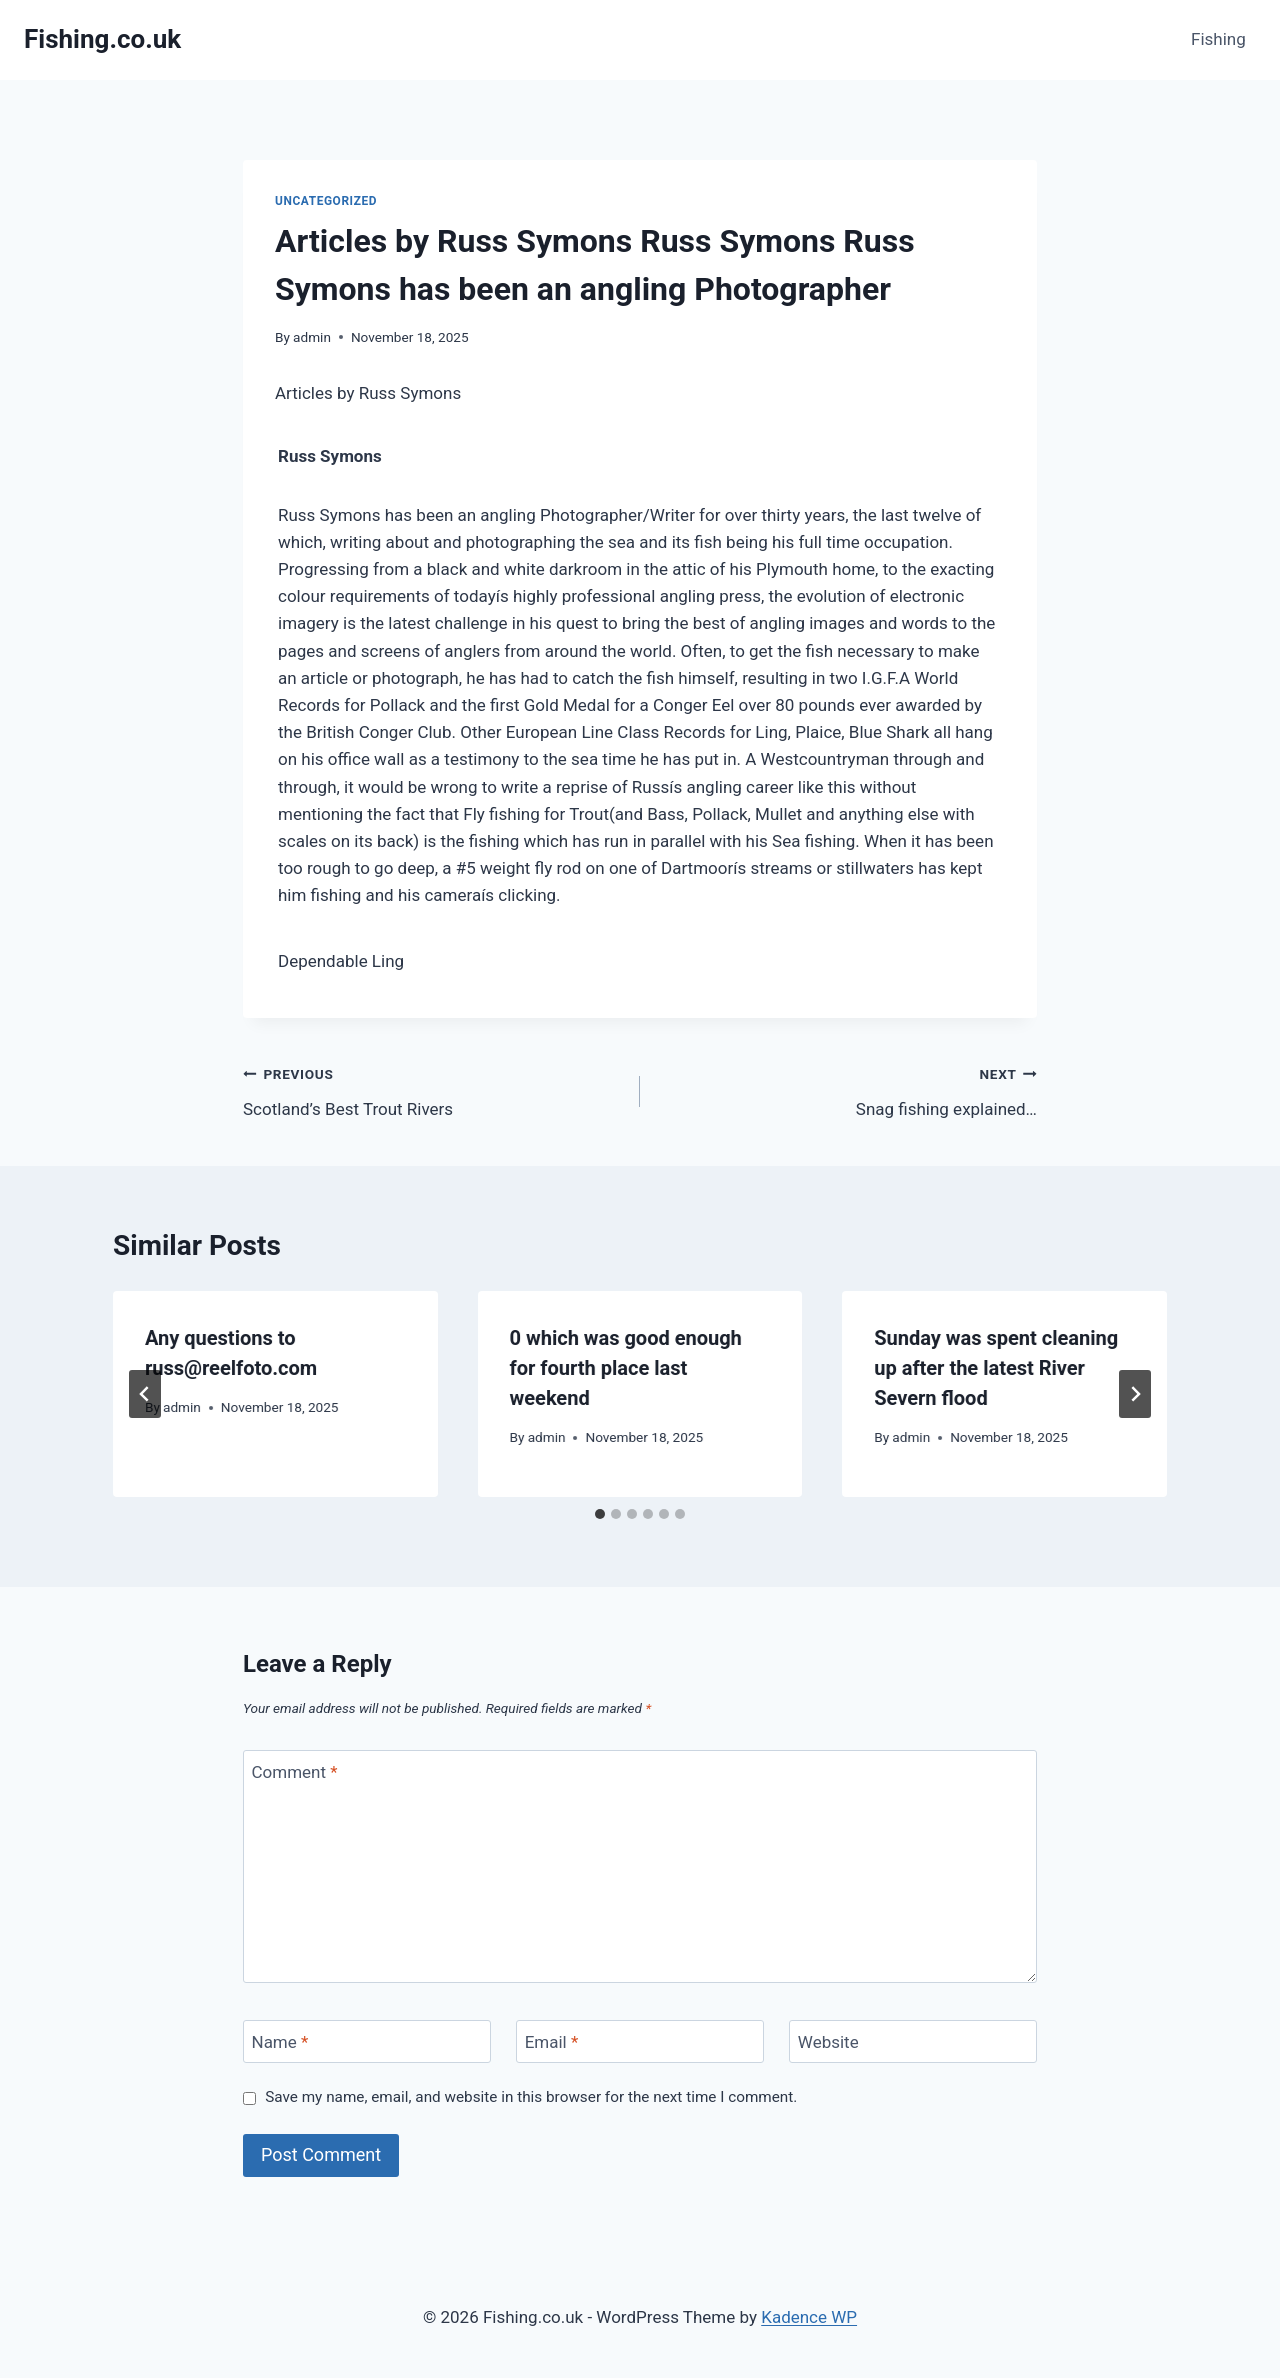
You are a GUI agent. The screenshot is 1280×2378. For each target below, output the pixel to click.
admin (312, 337)
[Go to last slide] (145, 1394)
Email (552, 2042)
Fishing (1218, 39)
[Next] (1135, 1394)
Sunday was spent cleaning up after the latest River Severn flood (996, 1368)
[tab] (600, 1514)
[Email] (640, 2041)
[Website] (913, 2041)
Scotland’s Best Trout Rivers (433, 1089)
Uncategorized (326, 201)
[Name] (367, 2041)
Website (828, 2042)
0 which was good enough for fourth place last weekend (626, 1368)
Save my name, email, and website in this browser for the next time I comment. (531, 2097)
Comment (295, 1772)
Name (280, 2042)
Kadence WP (809, 2317)
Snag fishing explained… (847, 1089)
